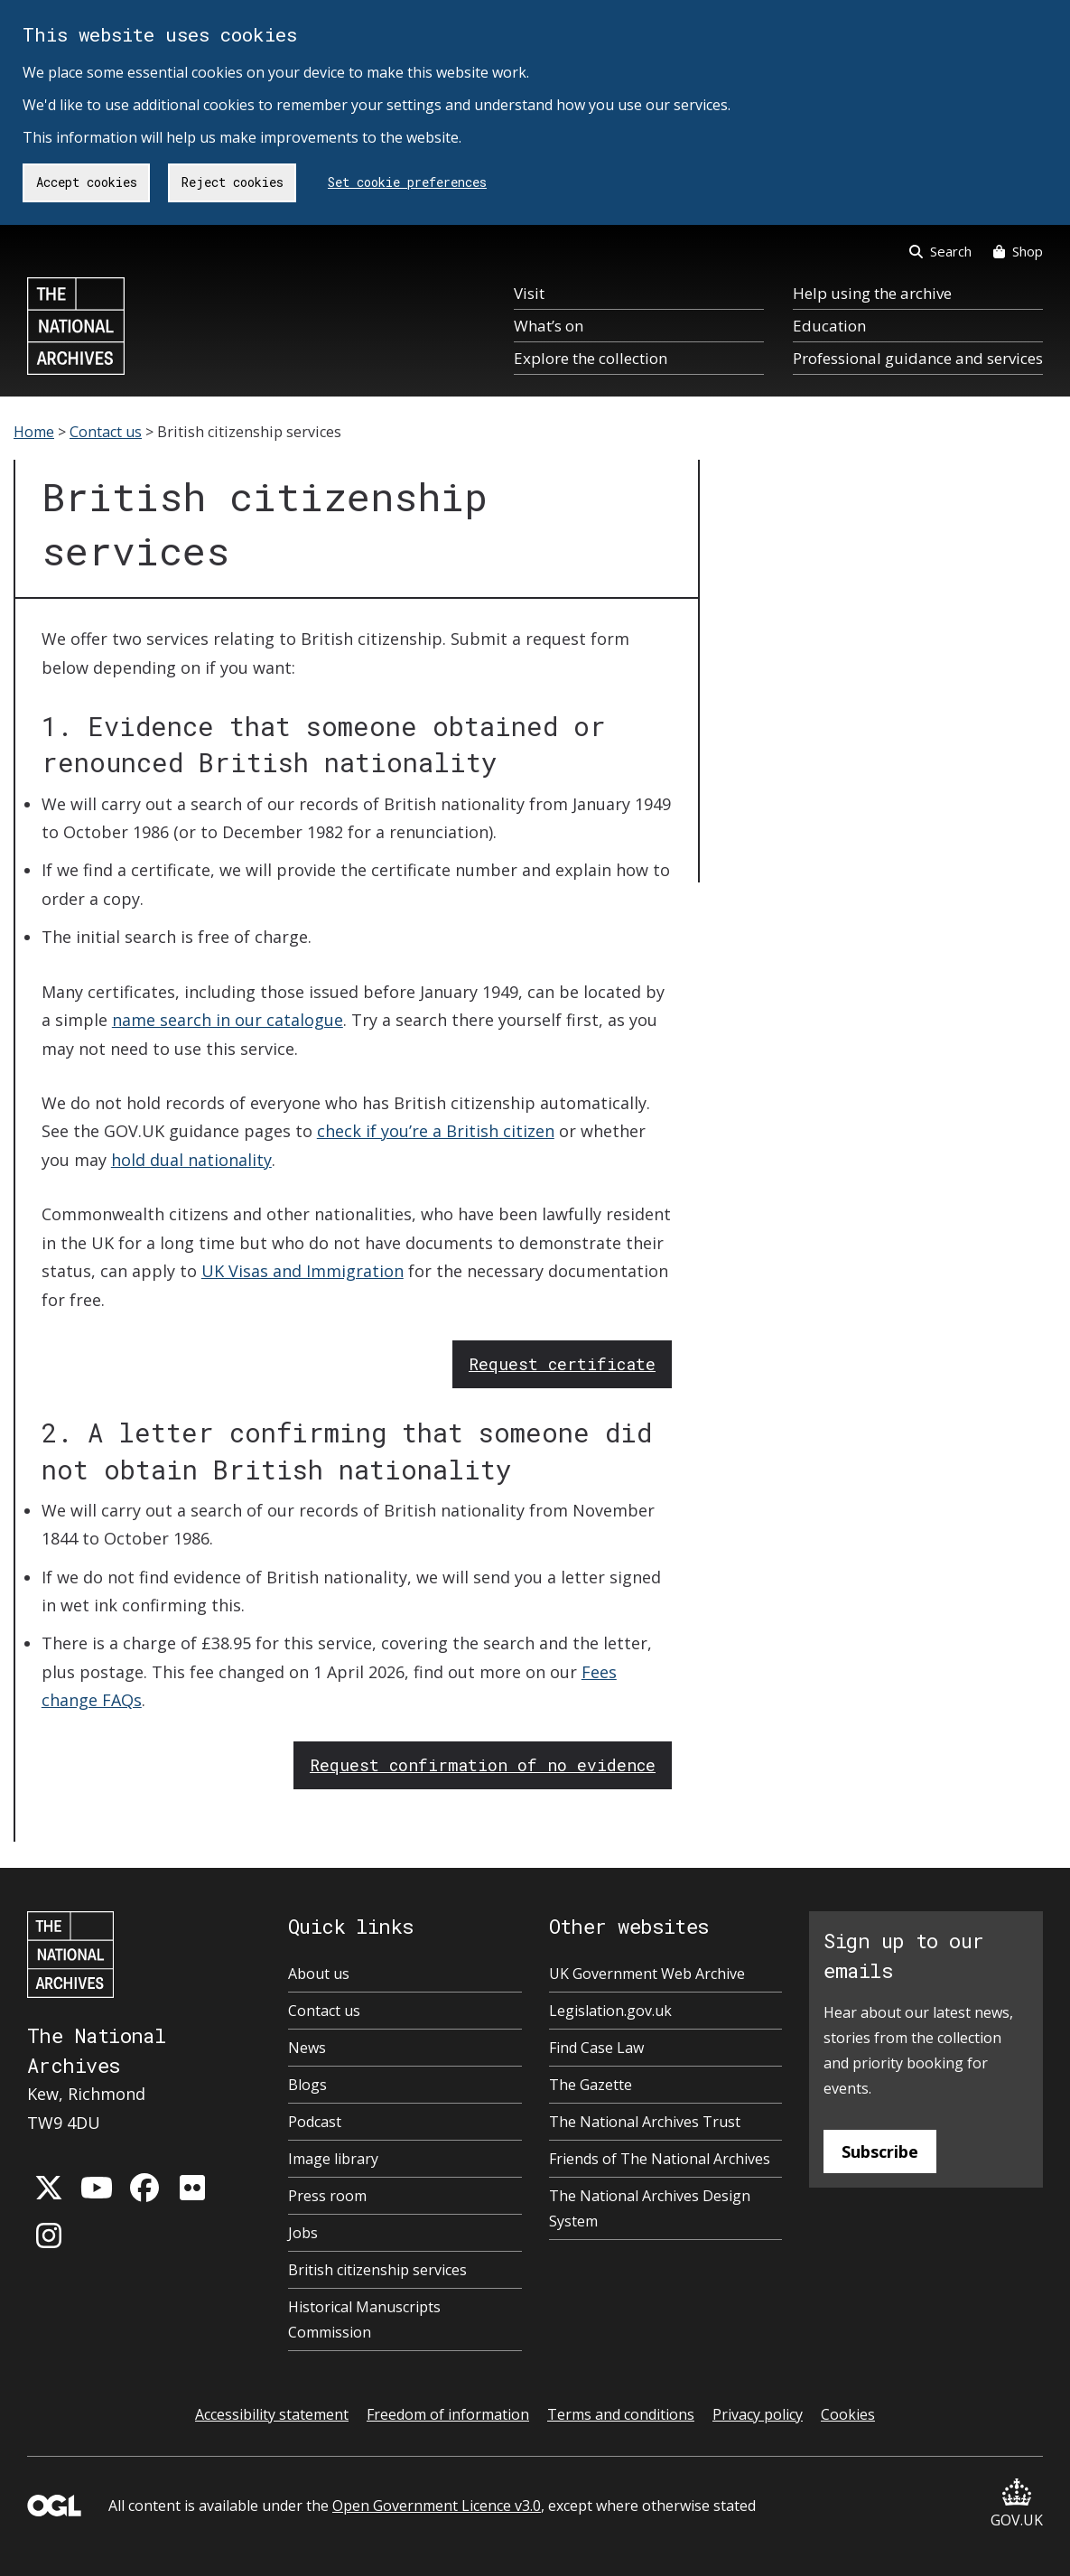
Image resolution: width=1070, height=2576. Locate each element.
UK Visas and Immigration (302, 1271)
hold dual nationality (191, 1160)
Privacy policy (757, 2414)
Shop (1018, 251)
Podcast (314, 2122)
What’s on (548, 325)
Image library (333, 2159)
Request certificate (562, 1364)
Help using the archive (872, 293)
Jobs (303, 2233)
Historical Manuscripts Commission (364, 2319)
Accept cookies (86, 182)
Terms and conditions (620, 2414)
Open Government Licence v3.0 (436, 2505)
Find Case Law (596, 2048)
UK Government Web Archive (647, 1973)
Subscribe (880, 2151)
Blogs (307, 2085)
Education (829, 325)
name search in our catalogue (227, 1020)
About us (318, 1973)
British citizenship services (377, 2270)
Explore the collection (590, 358)
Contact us (106, 432)
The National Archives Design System (649, 2208)
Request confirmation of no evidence (483, 1765)
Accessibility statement (272, 2414)
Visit (529, 293)
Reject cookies (232, 182)
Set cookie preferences (407, 182)
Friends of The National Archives (659, 2159)
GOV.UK (1017, 2504)
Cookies (848, 2414)
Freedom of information (448, 2414)
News (307, 2048)
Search (940, 251)
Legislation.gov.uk (610, 2011)
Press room (327, 2196)
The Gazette (590, 2085)
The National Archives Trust (644, 2122)
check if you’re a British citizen (435, 1131)
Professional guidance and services (918, 358)
